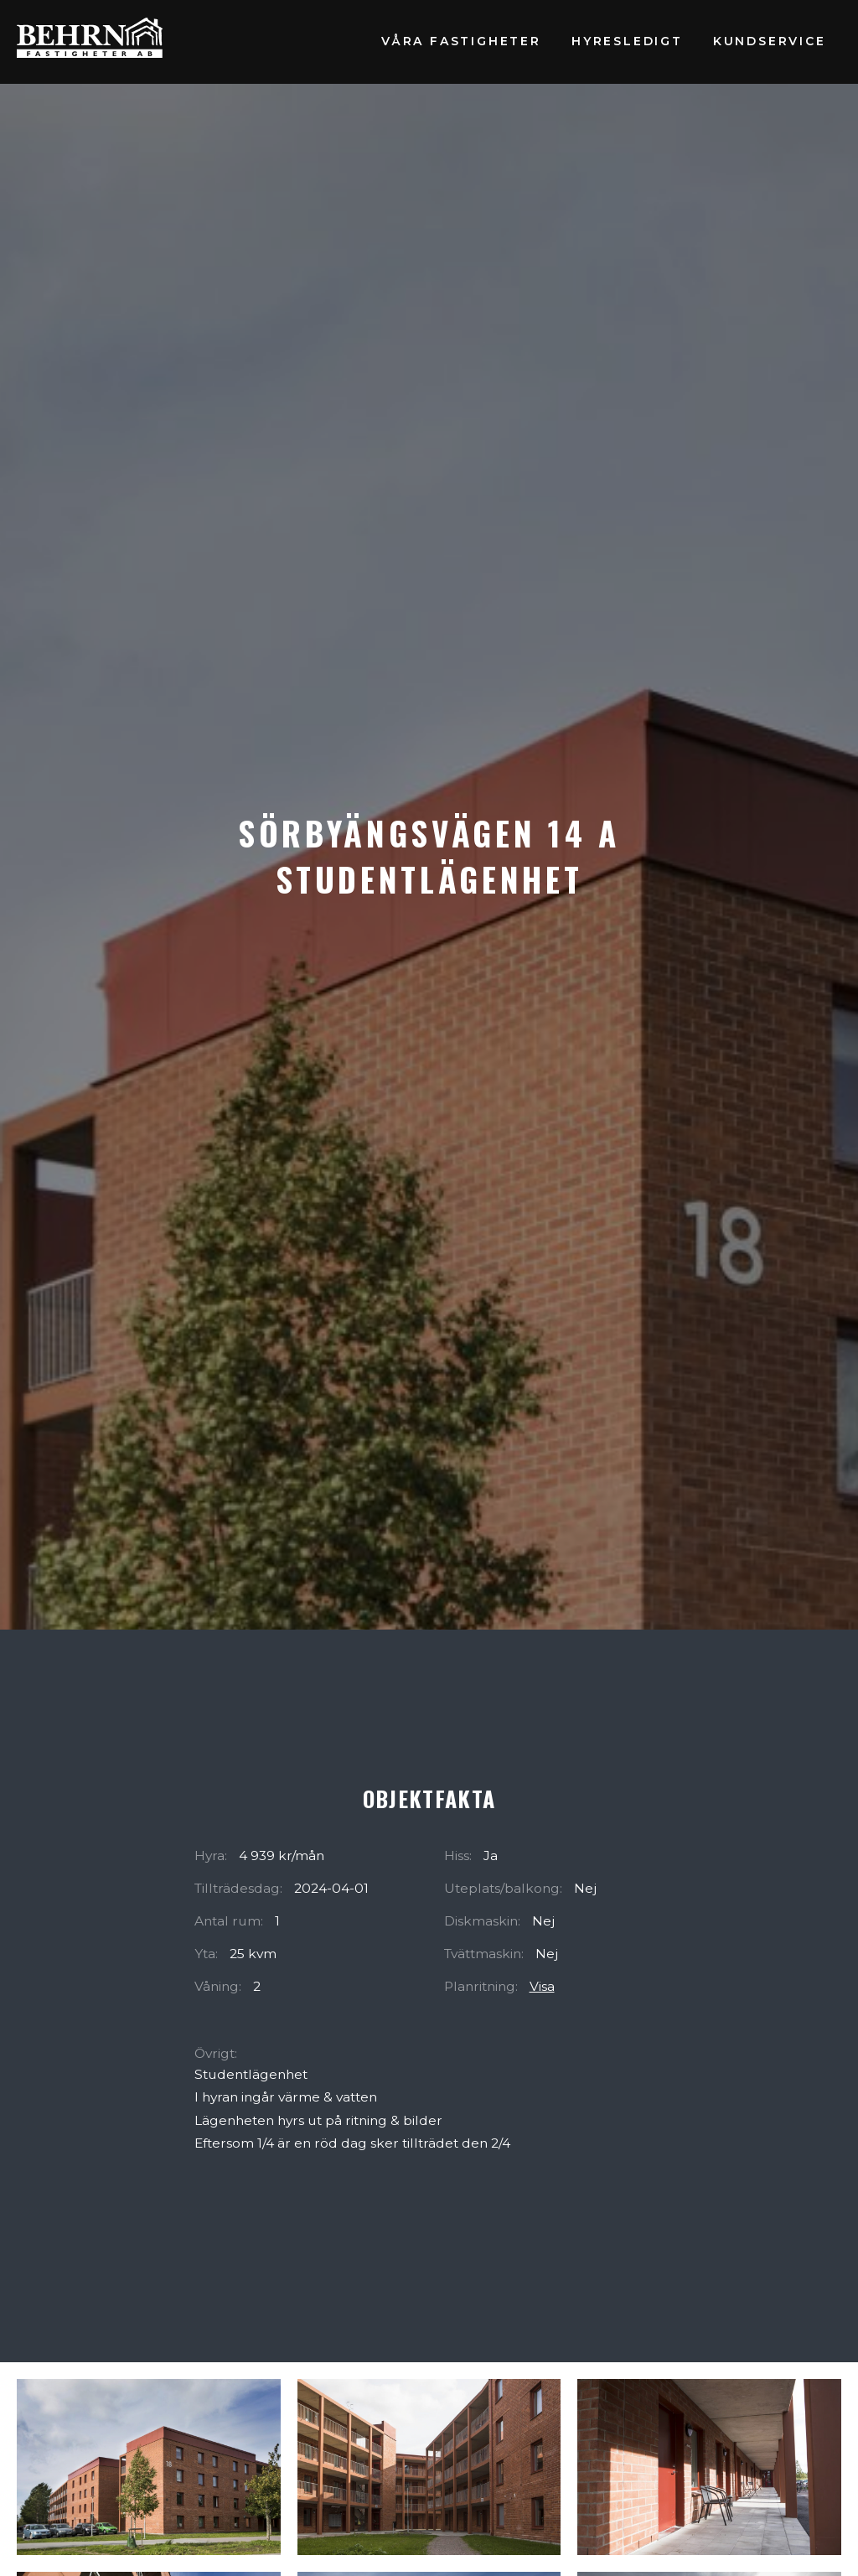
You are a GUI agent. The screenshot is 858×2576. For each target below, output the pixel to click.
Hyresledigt (627, 41)
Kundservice (769, 41)
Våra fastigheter (461, 41)
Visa (542, 1986)
